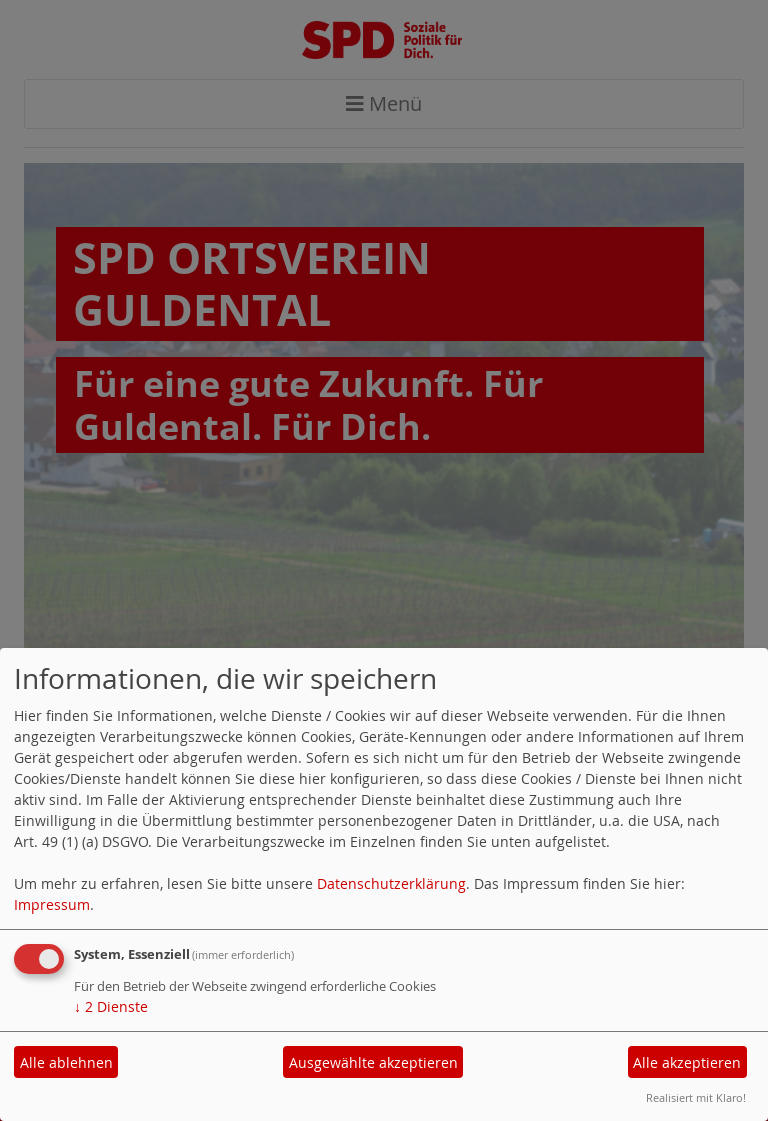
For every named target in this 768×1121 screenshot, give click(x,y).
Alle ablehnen (66, 1062)
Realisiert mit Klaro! (696, 1097)
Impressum (52, 904)
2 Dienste (111, 1006)
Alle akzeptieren (687, 1062)
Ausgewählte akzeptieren (373, 1062)
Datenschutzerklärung (391, 883)
